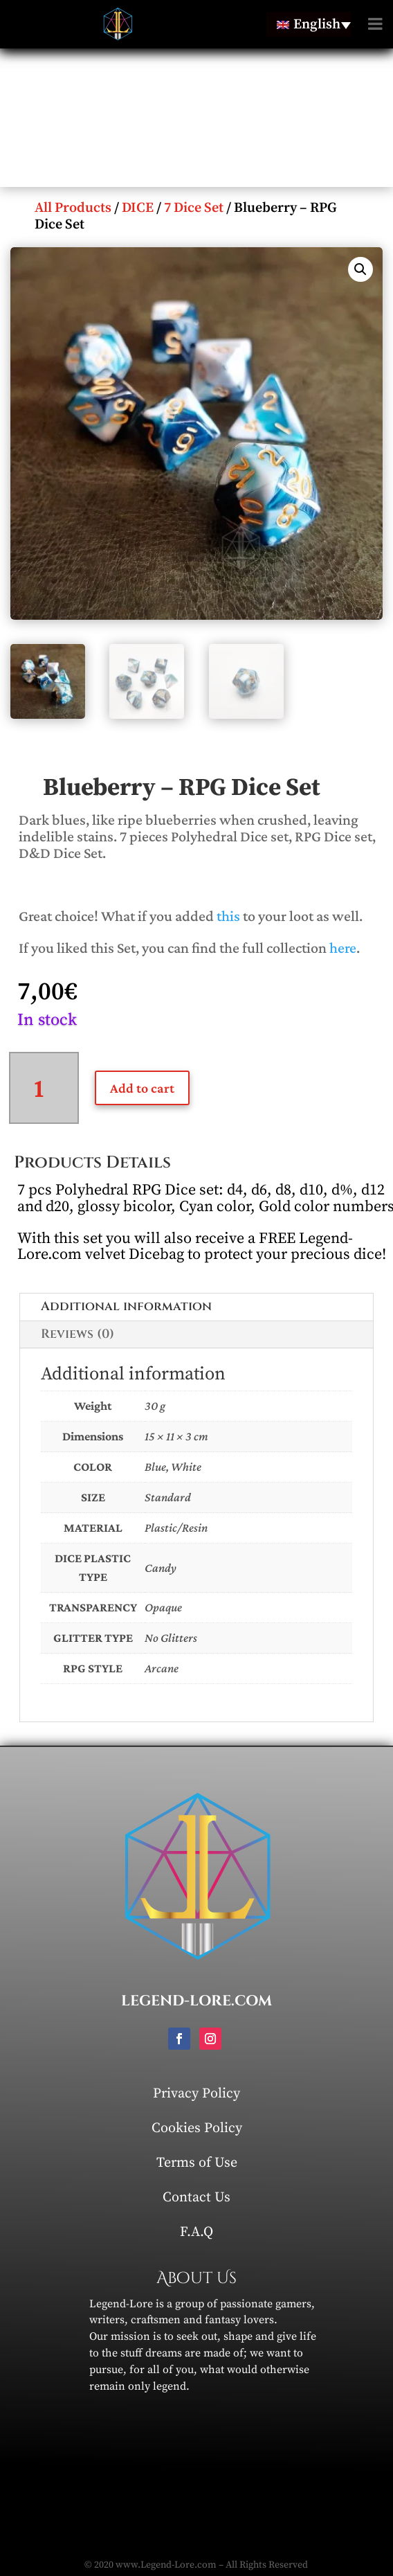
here (342, 947)
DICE (138, 208)
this (228, 915)
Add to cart (142, 1087)
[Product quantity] (44, 1088)
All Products (73, 208)
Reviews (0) (77, 1334)
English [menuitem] (316, 24)
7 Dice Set (193, 208)
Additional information (126, 1306)
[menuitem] (308, 24)
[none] (308, 24)
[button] (360, 269)
